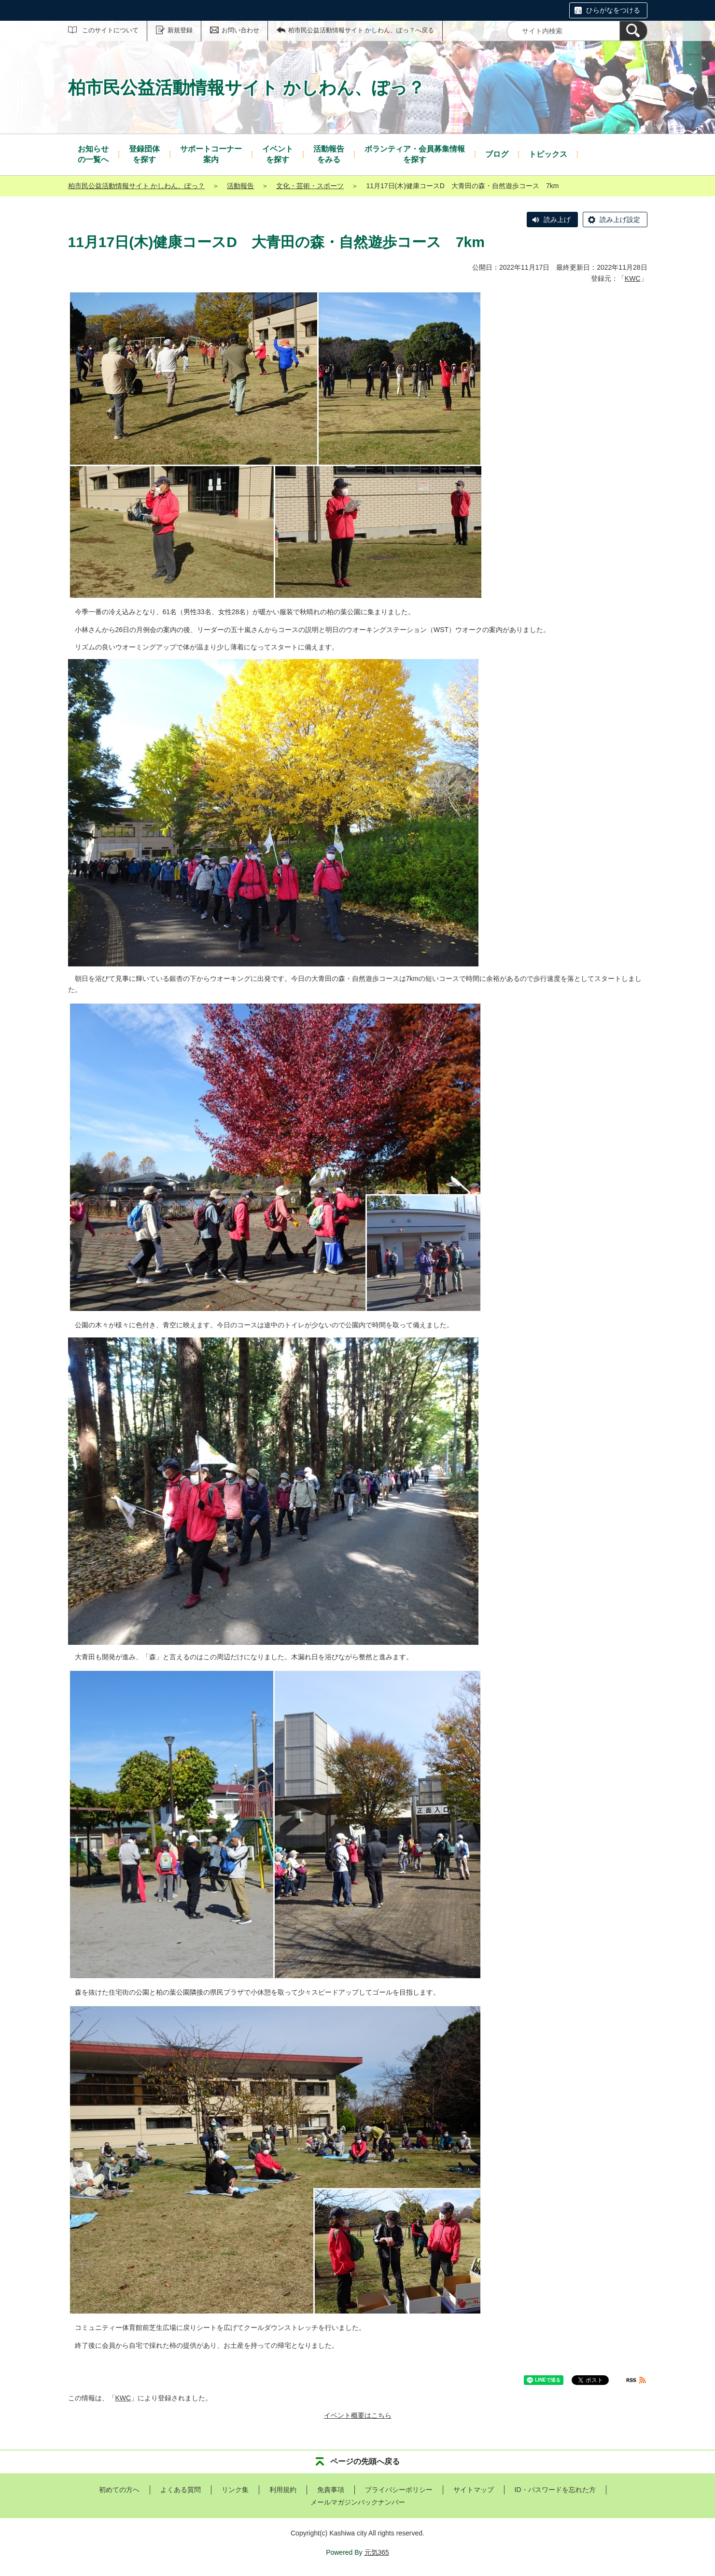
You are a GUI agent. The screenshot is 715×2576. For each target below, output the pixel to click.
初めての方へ (119, 2489)
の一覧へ (93, 154)
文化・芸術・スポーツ (310, 186)
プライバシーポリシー (399, 2489)
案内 (211, 154)
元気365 (377, 2552)
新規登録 (180, 30)
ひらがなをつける (613, 10)
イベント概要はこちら (358, 2415)
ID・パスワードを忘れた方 (555, 2489)
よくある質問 (180, 2489)
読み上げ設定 (620, 219)
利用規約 (282, 2489)
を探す (144, 154)
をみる (328, 154)
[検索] (633, 31)
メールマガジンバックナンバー (357, 2502)
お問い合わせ (240, 30)
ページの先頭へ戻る (365, 2461)
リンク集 (235, 2489)
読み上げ (557, 219)
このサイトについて (110, 30)
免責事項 (330, 2489)
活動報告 (240, 186)
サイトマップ (473, 2489)
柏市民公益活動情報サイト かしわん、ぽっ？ (136, 186)
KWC (633, 278)
